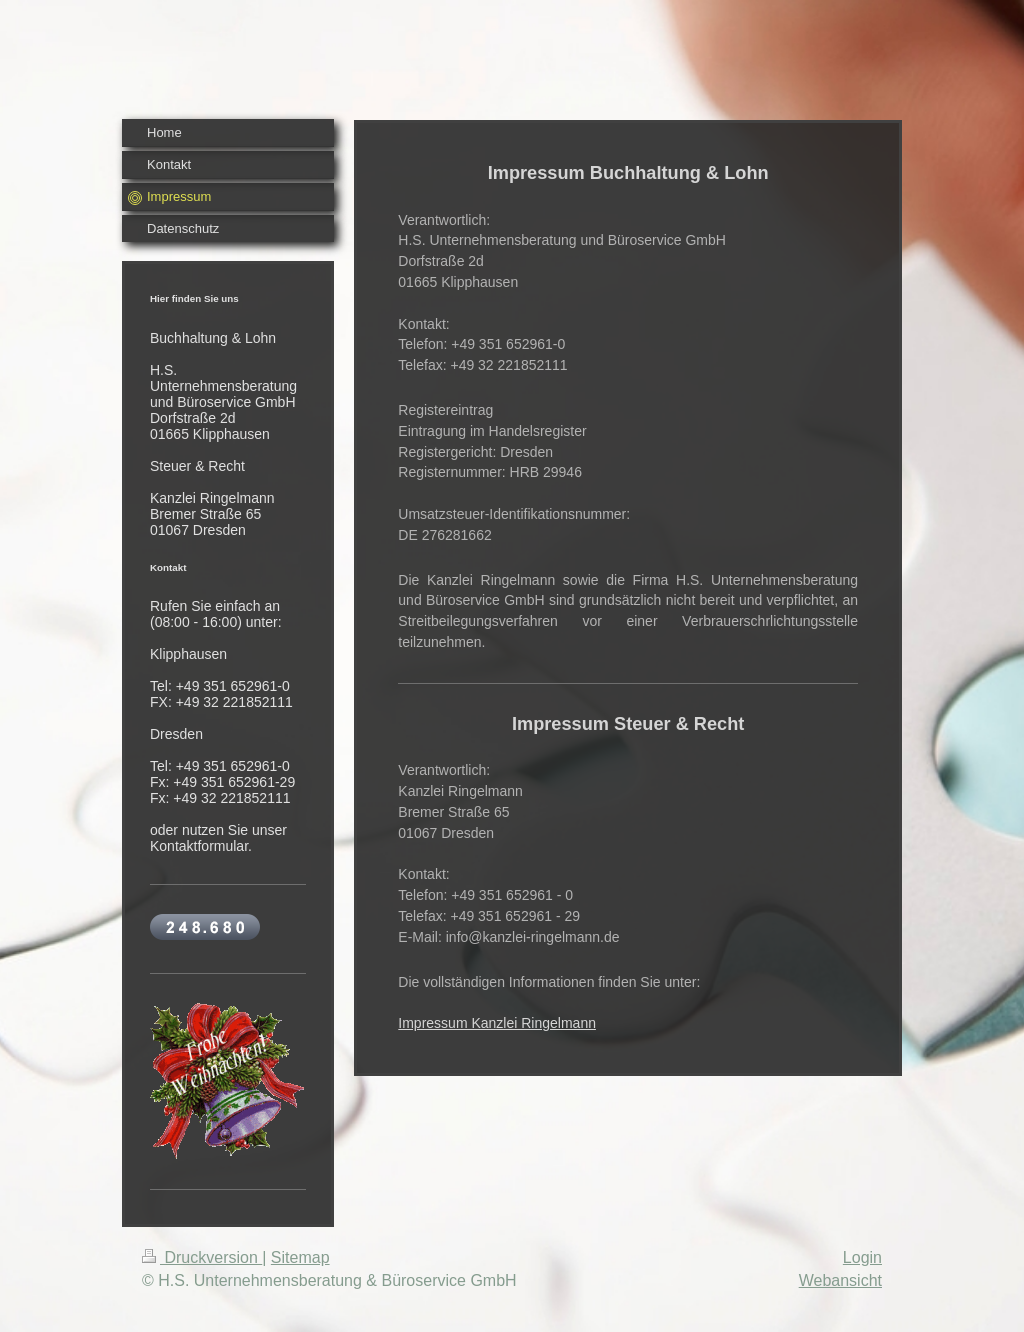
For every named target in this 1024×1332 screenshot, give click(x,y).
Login (862, 1257)
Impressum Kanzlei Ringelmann (497, 1023)
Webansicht (840, 1280)
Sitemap (300, 1257)
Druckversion (202, 1257)
